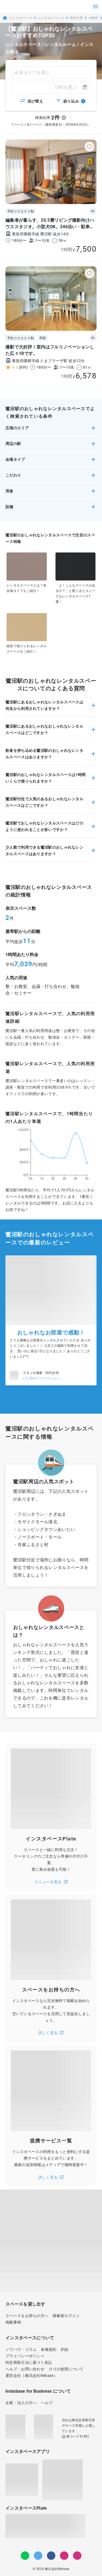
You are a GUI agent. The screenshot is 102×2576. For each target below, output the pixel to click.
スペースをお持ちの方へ (26, 2316)
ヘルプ (46, 2403)
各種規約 (48, 2349)
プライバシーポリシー (24, 2356)
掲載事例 (13, 2322)
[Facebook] (51, 2555)
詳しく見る (51, 2033)
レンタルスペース (51, 18)
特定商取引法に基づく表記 (28, 2362)
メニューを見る (50, 1882)
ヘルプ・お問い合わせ (24, 2369)
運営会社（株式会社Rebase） (31, 2375)
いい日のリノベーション (41, 1378)
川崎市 (93, 18)
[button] (51, 430)
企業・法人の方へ (20, 2403)
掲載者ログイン (66, 2316)
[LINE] (25, 2555)
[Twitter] (38, 2555)
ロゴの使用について (66, 2369)
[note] (77, 2555)
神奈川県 (76, 18)
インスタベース (17, 18)
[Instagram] (64, 2555)
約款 (65, 2349)
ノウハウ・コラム (20, 2349)
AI (92, 211)
